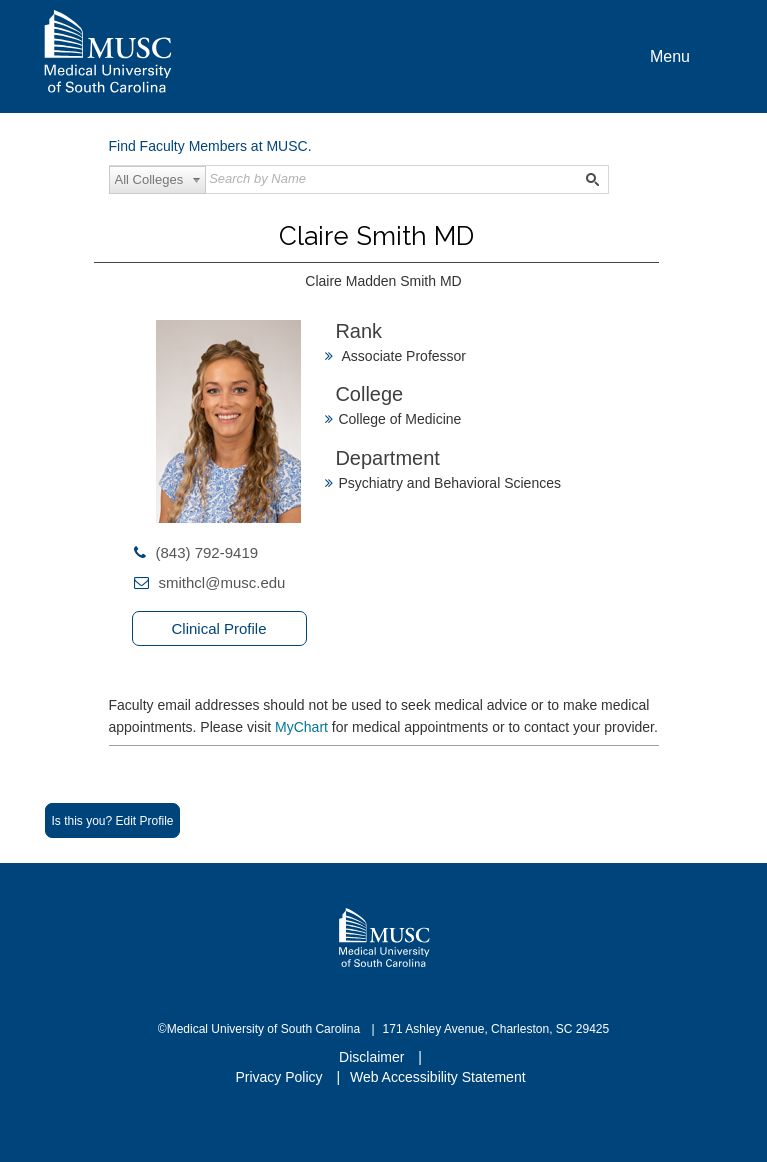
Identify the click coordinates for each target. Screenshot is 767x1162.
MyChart (303, 727)
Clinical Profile (218, 628)
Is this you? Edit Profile (112, 821)
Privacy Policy (280, 1077)
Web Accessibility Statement (438, 1077)
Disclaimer (373, 1057)
